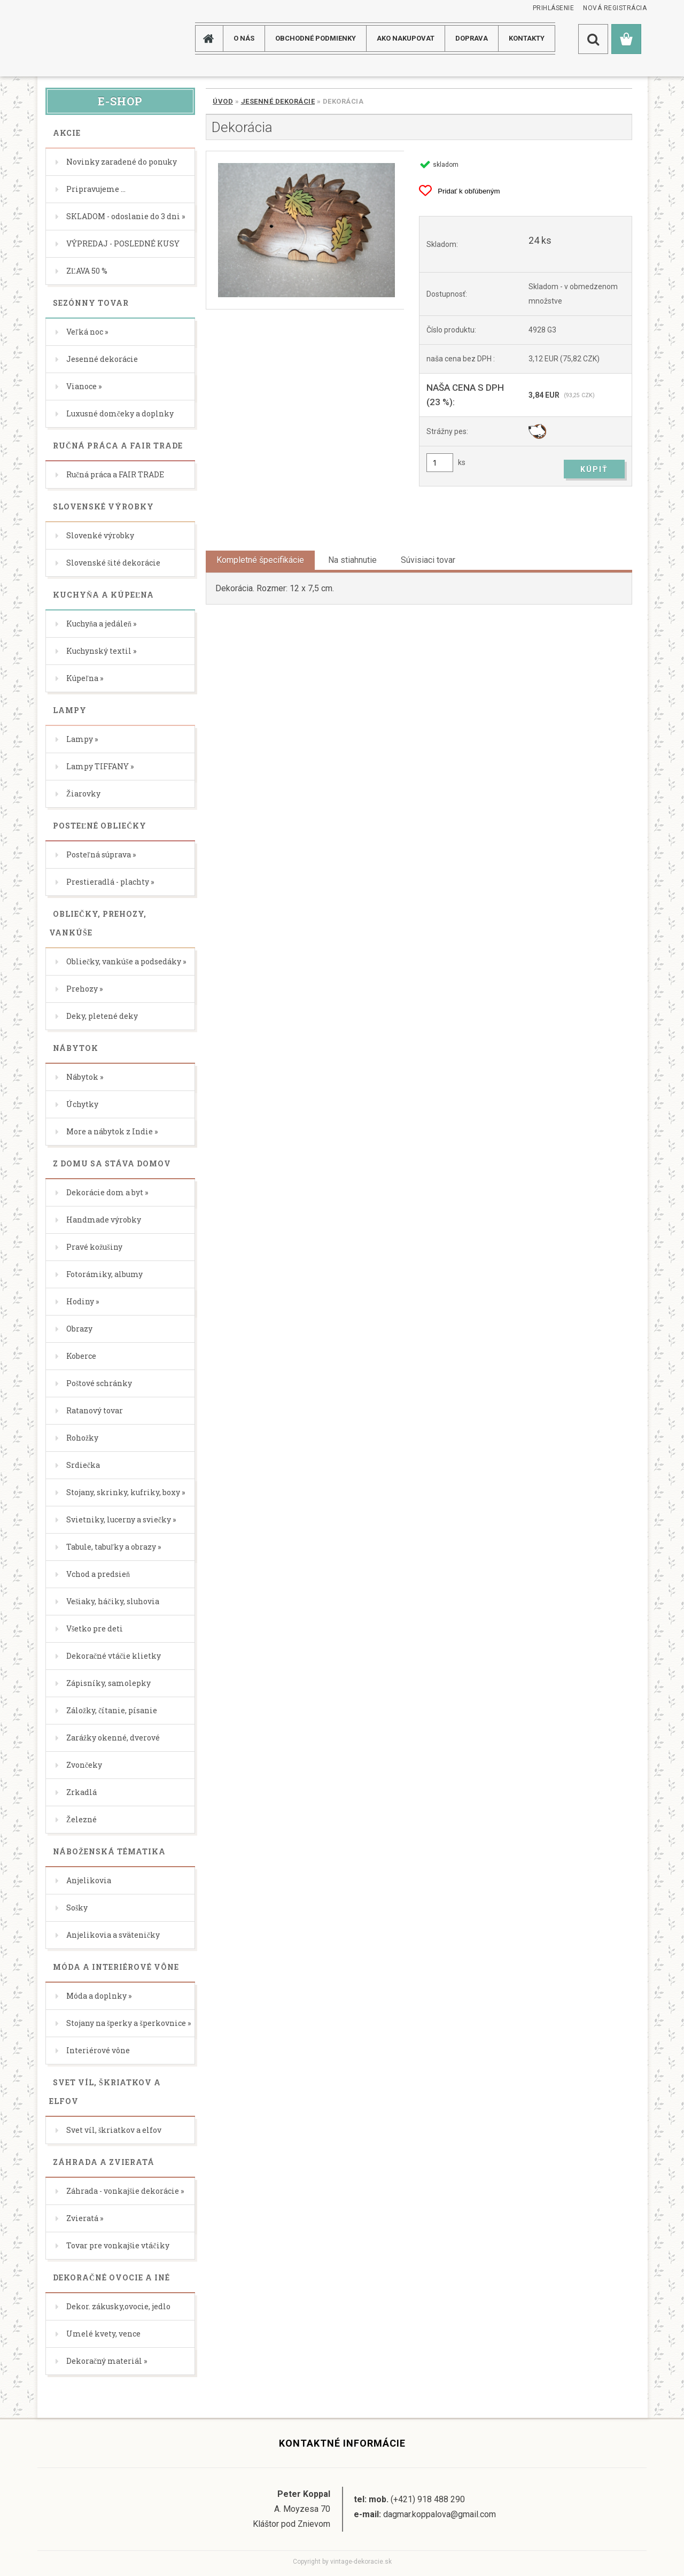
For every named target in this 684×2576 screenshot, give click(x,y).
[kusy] (439, 462)
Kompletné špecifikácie (260, 560)
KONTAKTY (527, 38)
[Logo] (80, 38)
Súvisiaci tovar (428, 560)
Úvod (223, 101)
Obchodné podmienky (315, 38)
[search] (593, 39)
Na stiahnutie (352, 560)
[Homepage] (213, 38)
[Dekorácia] (304, 230)
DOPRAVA (471, 38)
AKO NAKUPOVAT (405, 38)
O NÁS (244, 38)
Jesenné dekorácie (278, 101)
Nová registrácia (615, 8)
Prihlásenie (553, 8)
